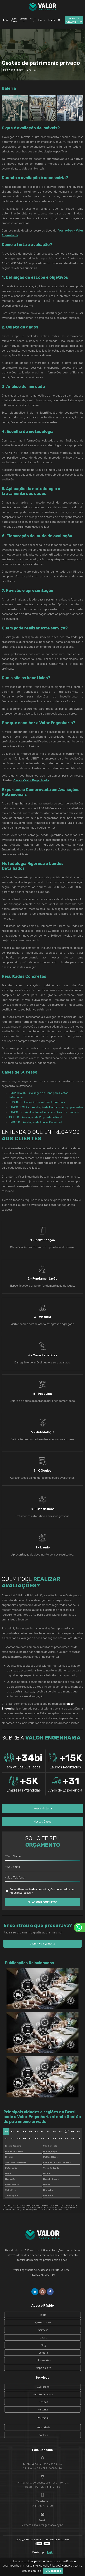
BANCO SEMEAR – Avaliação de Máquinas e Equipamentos (46, 1107)
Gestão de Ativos (43, 2394)
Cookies (43, 2435)
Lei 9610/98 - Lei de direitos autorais (56, 2210)
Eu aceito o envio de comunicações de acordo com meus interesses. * (40, 1891)
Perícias (43, 2402)
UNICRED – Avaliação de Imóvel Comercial (35, 1122)
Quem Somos (14, 20)
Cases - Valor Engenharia (31, 780)
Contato (51, 20)
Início (5, 20)
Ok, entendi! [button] (53, 2570)
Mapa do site (43, 2367)
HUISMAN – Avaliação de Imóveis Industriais (37, 1102)
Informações (43, 2360)
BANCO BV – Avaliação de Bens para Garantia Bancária (44, 1112)
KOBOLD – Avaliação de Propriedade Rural (35, 1117)
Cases (32, 19)
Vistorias (43, 2409)
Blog (40, 20)
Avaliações (43, 2386)
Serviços (23, 19)
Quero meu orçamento (42, 1943)
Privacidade (43, 2427)
